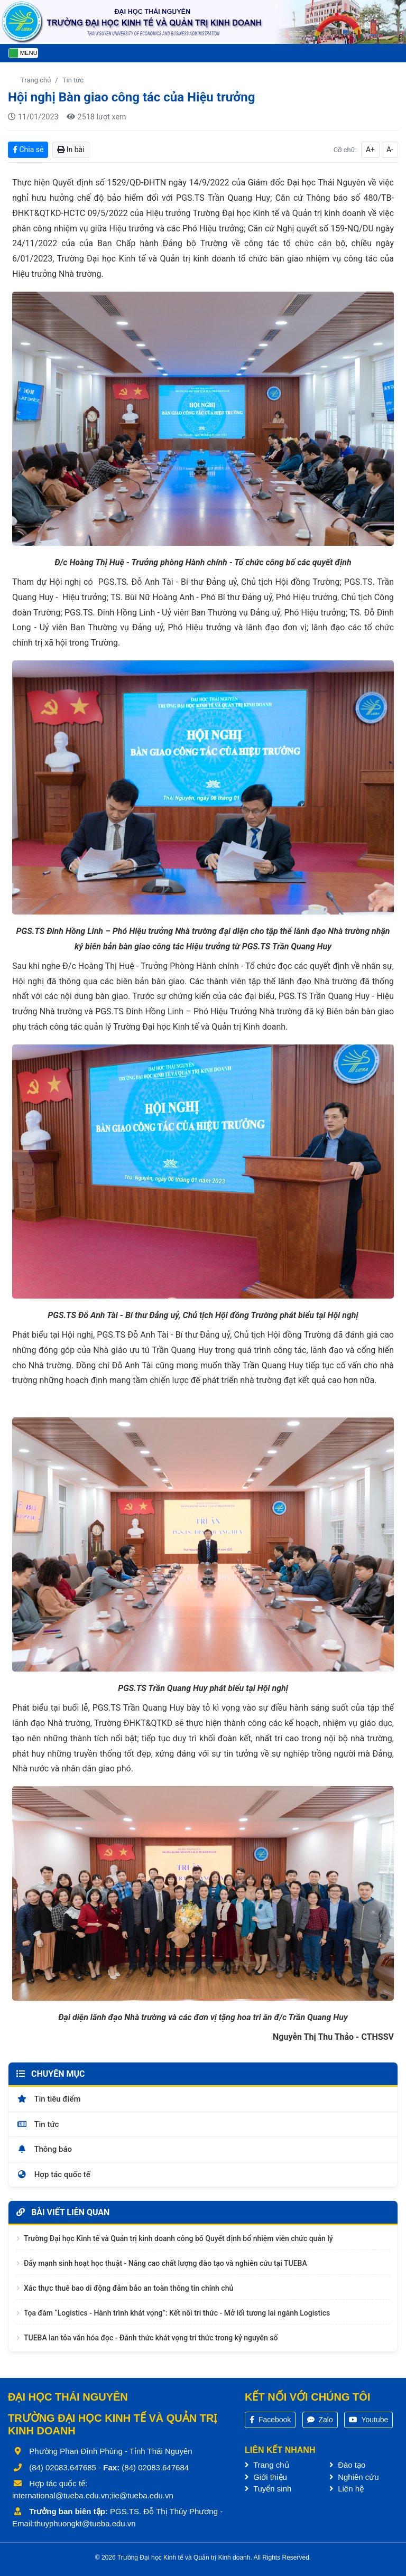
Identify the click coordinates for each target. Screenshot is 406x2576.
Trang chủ (36, 80)
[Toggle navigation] (23, 53)
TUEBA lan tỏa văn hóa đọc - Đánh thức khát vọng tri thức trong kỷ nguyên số (151, 2338)
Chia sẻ (28, 149)
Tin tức (73, 80)
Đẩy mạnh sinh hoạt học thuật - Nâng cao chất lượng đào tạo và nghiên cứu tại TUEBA (165, 2263)
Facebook (270, 2419)
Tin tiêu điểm (48, 2099)
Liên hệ (346, 2488)
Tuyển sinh (268, 2488)
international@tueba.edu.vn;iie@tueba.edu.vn (92, 2495)
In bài (70, 149)
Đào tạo (347, 2464)
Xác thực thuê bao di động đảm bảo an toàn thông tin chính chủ (128, 2288)
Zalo (320, 2419)
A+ (370, 149)
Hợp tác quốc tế (53, 2174)
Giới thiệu (266, 2476)
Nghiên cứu (354, 2476)
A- (389, 149)
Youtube (369, 2419)
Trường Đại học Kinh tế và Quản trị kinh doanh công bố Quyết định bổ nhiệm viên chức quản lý (178, 2238)
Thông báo (44, 2149)
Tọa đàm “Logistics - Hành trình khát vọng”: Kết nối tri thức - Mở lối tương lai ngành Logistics (177, 2313)
